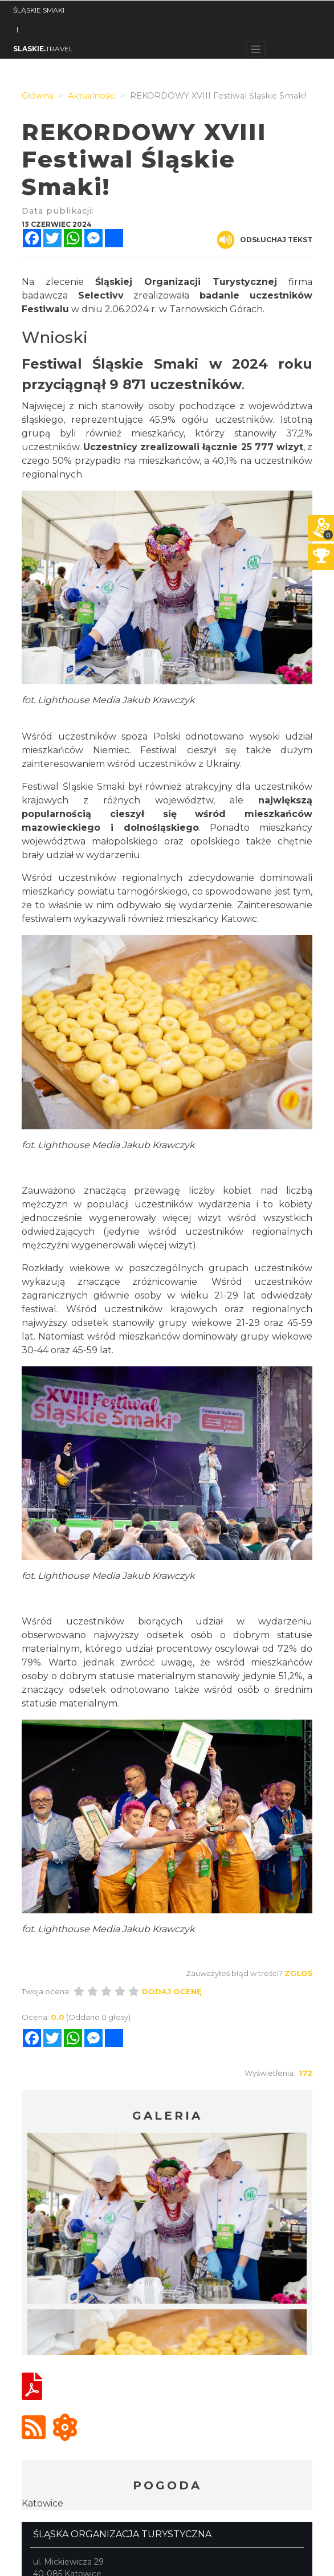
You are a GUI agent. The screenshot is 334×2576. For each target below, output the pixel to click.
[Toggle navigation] (256, 49)
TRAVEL (43, 48)
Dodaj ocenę (172, 1991)
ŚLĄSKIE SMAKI (38, 10)
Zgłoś (298, 1973)
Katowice (42, 2503)
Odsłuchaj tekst (264, 240)
